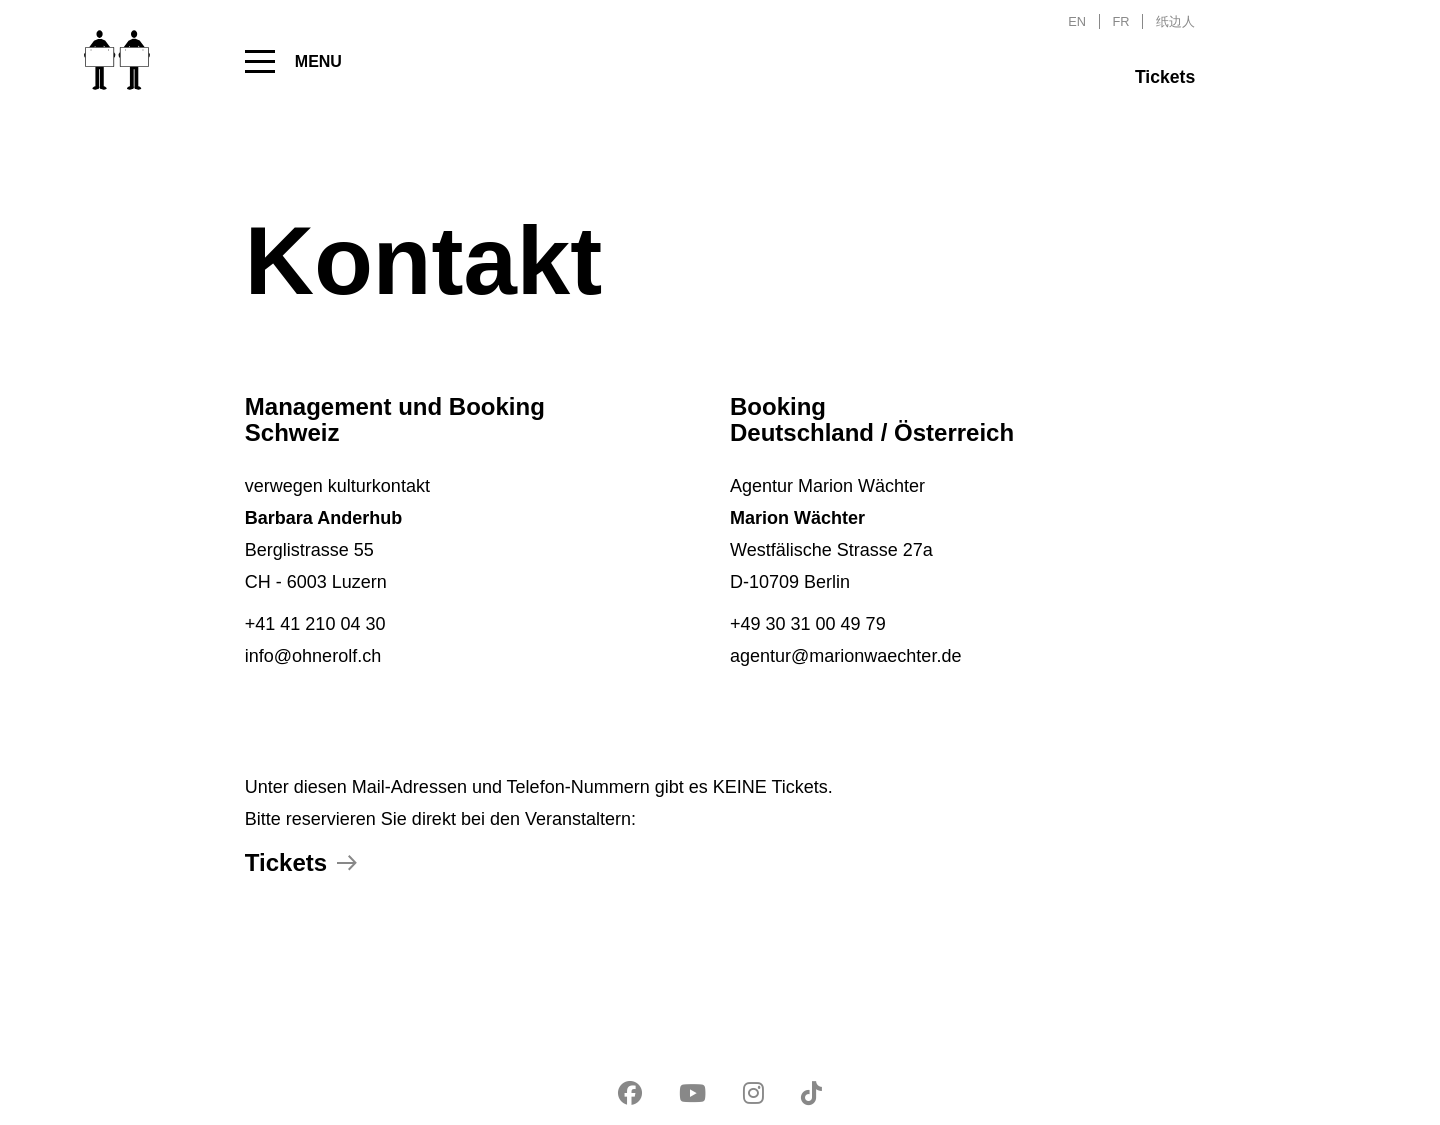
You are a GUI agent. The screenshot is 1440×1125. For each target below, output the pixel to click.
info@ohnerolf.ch (313, 656)
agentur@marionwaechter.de (845, 656)
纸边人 (1175, 21)
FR (1121, 21)
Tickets (1165, 77)
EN (1077, 21)
